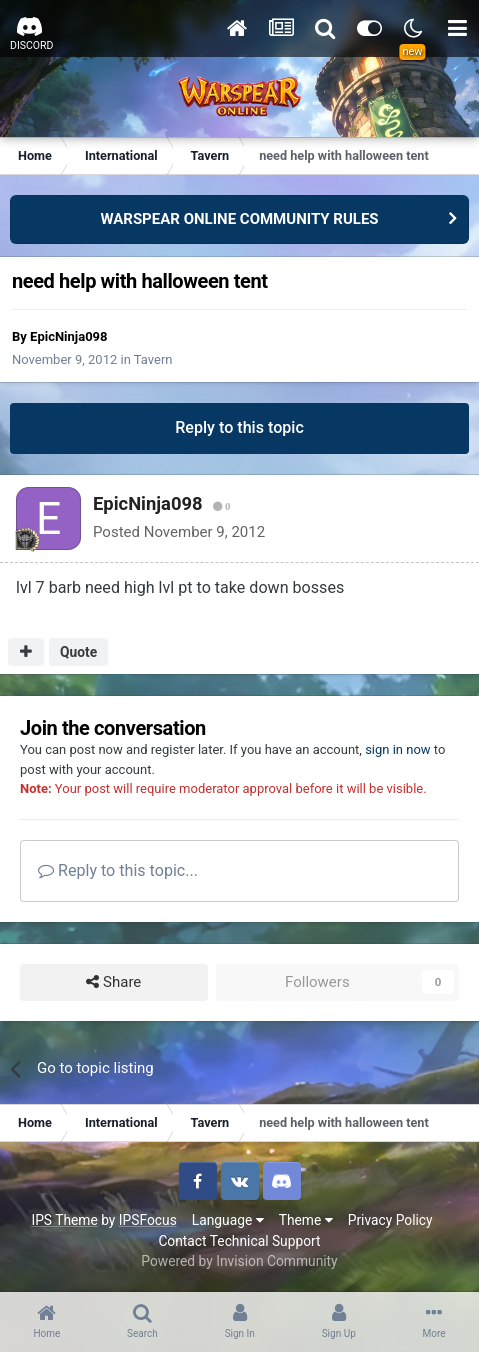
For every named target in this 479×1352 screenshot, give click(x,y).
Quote (78, 652)
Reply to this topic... (118, 870)
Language (228, 1220)
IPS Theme (64, 1220)
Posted (179, 532)
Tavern (153, 359)
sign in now (398, 749)
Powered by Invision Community (239, 1261)
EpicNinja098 (68, 336)
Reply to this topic (239, 427)
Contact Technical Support (239, 1241)
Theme (306, 1220)
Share (113, 982)
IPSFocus (148, 1220)
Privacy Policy (390, 1220)
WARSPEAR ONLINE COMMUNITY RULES (239, 219)
